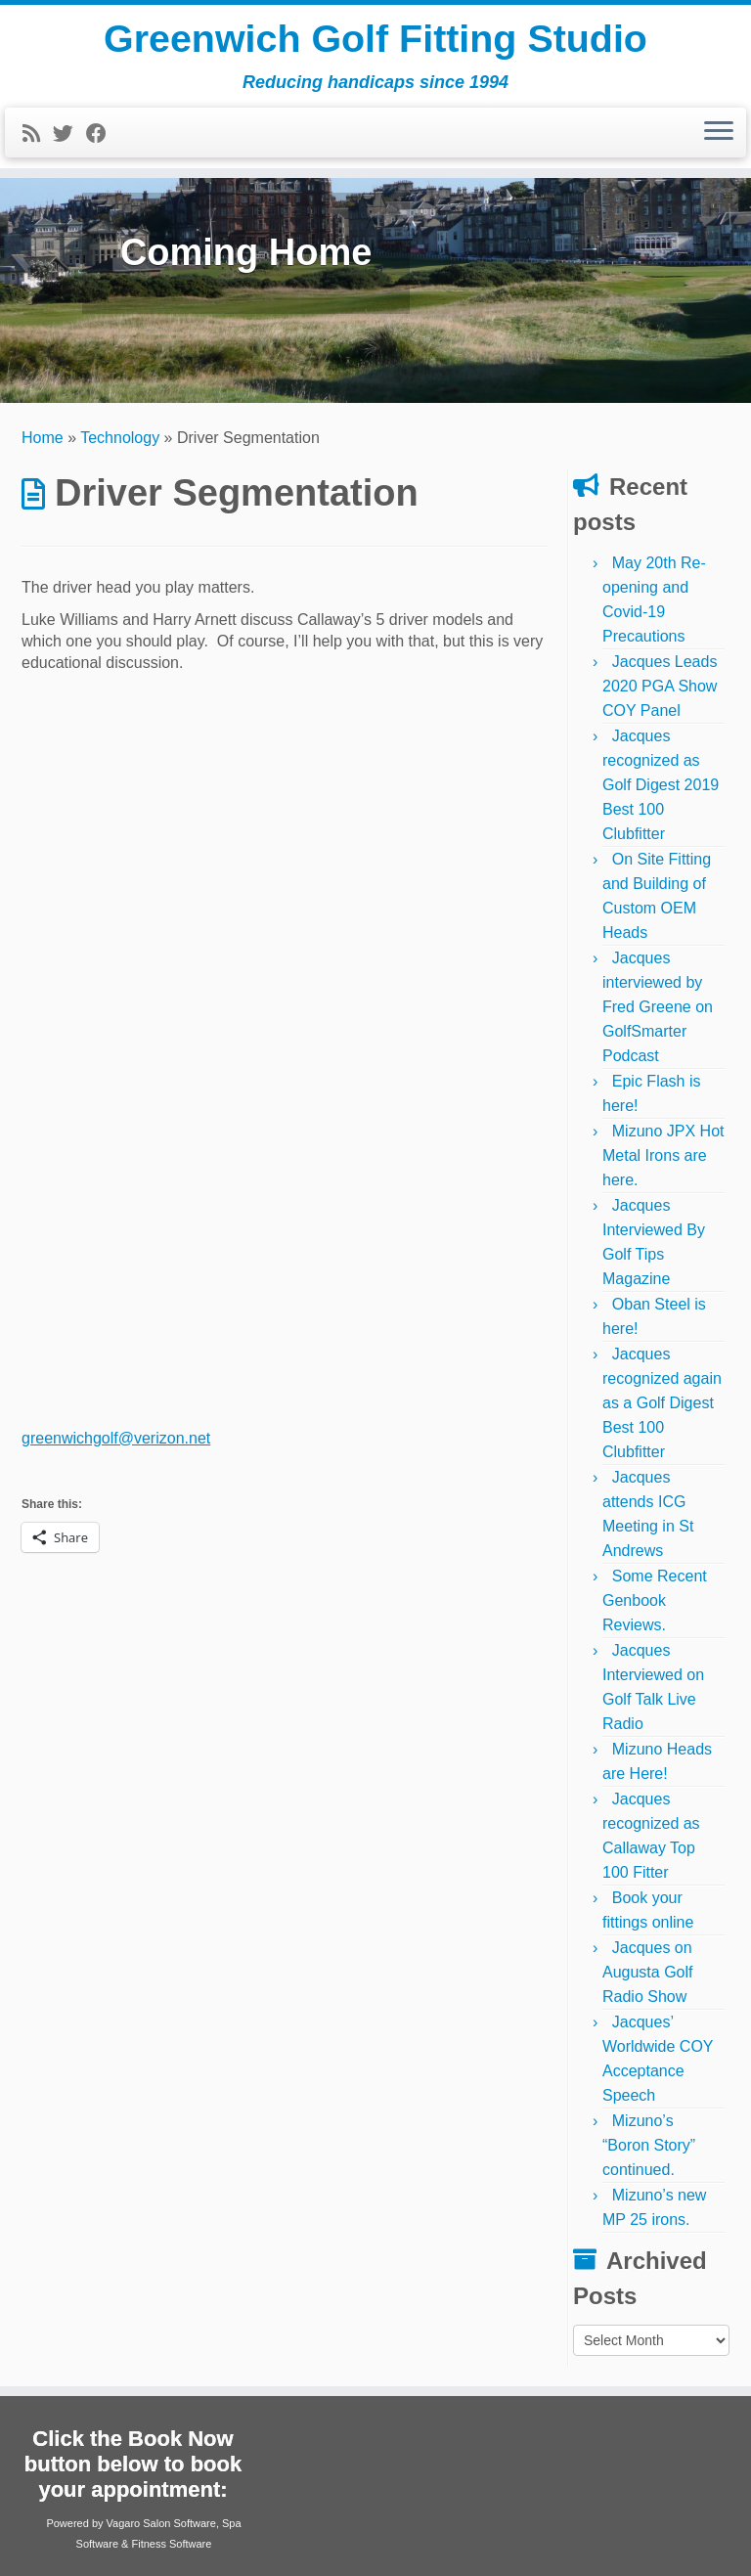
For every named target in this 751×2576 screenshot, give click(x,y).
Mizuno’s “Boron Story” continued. (648, 2145)
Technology (119, 437)
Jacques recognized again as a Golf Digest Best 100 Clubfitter (662, 1403)
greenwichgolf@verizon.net (116, 1438)
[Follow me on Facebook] (102, 134)
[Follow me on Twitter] (69, 134)
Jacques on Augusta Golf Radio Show (647, 1972)
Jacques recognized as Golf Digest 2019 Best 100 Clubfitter (660, 785)
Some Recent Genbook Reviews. (654, 1600)
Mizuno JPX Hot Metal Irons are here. (663, 1155)
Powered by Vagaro (93, 2523)
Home (43, 437)
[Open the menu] (718, 134)
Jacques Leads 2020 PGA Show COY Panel (659, 686)
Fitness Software (171, 2544)
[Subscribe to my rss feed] (37, 134)
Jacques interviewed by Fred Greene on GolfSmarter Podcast (657, 1007)
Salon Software (179, 2523)
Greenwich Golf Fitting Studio (375, 39)
